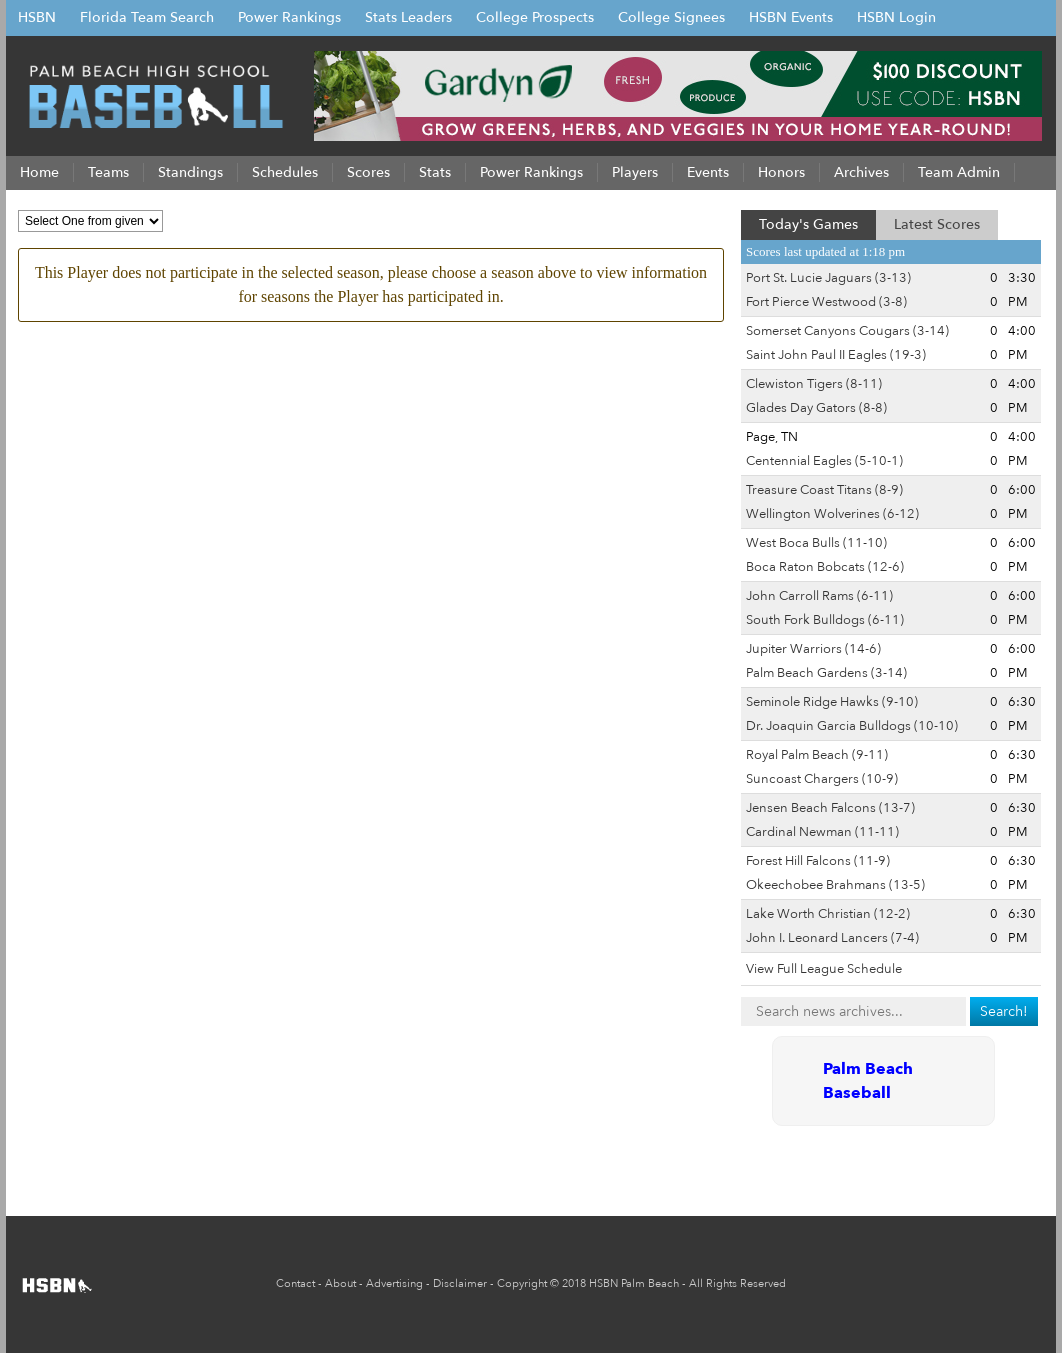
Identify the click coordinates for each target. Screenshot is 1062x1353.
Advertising (394, 1283)
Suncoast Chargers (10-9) (822, 779)
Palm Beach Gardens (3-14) (826, 673)
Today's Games (808, 224)
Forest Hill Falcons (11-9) (818, 861)
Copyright (522, 1283)
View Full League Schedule (824, 969)
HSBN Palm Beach (634, 1283)
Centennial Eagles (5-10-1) (824, 461)
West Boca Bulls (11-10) (816, 543)
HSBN (37, 17)
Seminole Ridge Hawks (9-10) (832, 702)
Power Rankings (289, 17)
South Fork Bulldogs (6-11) (825, 620)
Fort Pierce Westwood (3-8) (826, 302)
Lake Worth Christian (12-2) (828, 914)
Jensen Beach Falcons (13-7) (830, 808)
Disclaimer (460, 1283)
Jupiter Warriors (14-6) (813, 649)
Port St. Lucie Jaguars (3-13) (828, 278)
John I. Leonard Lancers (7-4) (832, 938)
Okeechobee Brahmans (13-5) (835, 885)
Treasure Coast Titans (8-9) (824, 490)
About (340, 1283)
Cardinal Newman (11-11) (822, 832)
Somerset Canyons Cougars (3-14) (847, 331)
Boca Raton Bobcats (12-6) (825, 567)
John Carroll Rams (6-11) (819, 596)
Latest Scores (937, 224)
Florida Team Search (147, 17)
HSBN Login (896, 17)
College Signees (671, 17)
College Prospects (535, 17)
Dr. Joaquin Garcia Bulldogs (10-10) (852, 726)
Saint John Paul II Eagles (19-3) (836, 355)
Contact (295, 1283)
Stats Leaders (408, 17)
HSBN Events (791, 17)
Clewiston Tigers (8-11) (814, 384)
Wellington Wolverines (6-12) (832, 514)
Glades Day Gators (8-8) (816, 408)
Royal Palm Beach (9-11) (817, 755)
